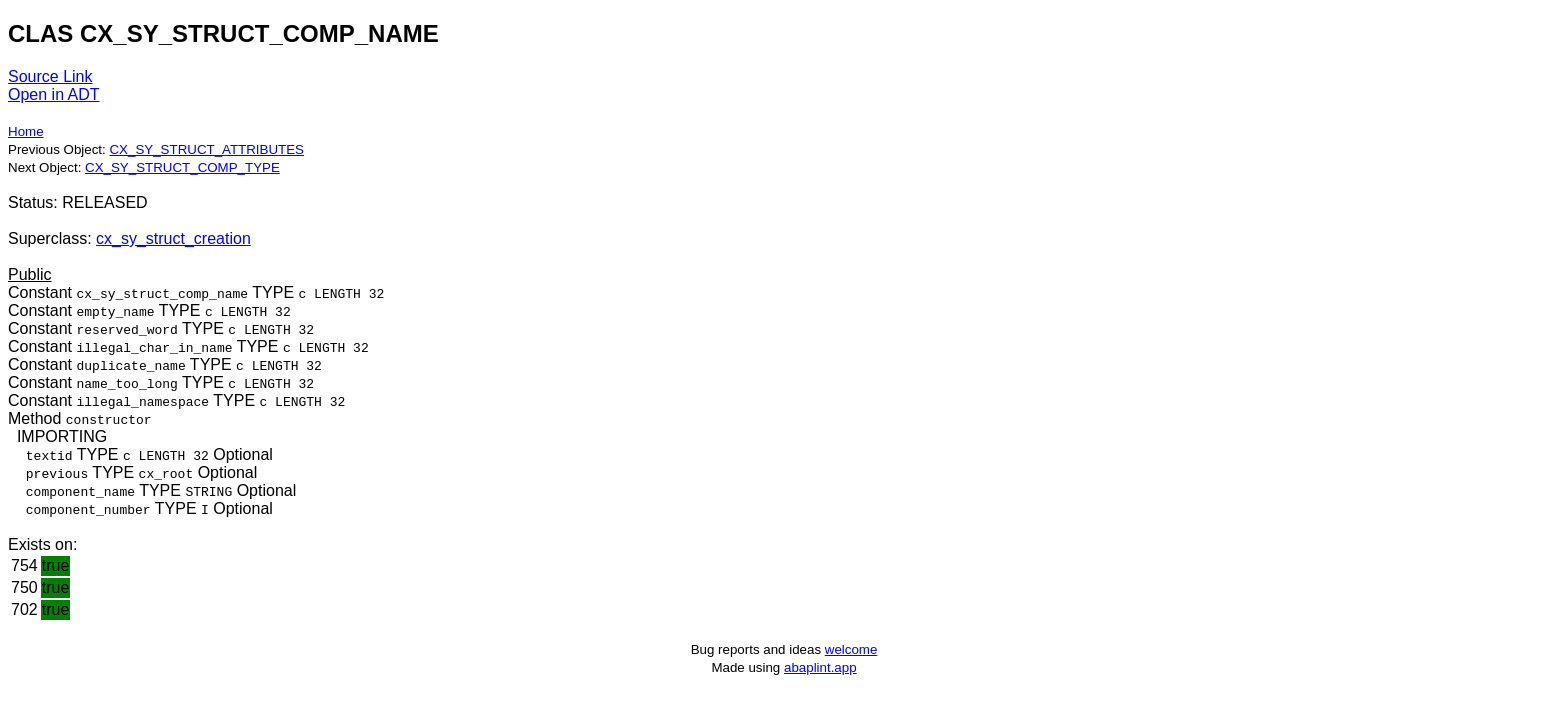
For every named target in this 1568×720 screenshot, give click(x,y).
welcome (851, 649)
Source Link (50, 76)
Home (26, 131)
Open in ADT (54, 94)
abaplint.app (820, 667)
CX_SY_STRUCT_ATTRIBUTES (206, 149)
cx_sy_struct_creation (173, 238)
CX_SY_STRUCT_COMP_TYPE (182, 167)
